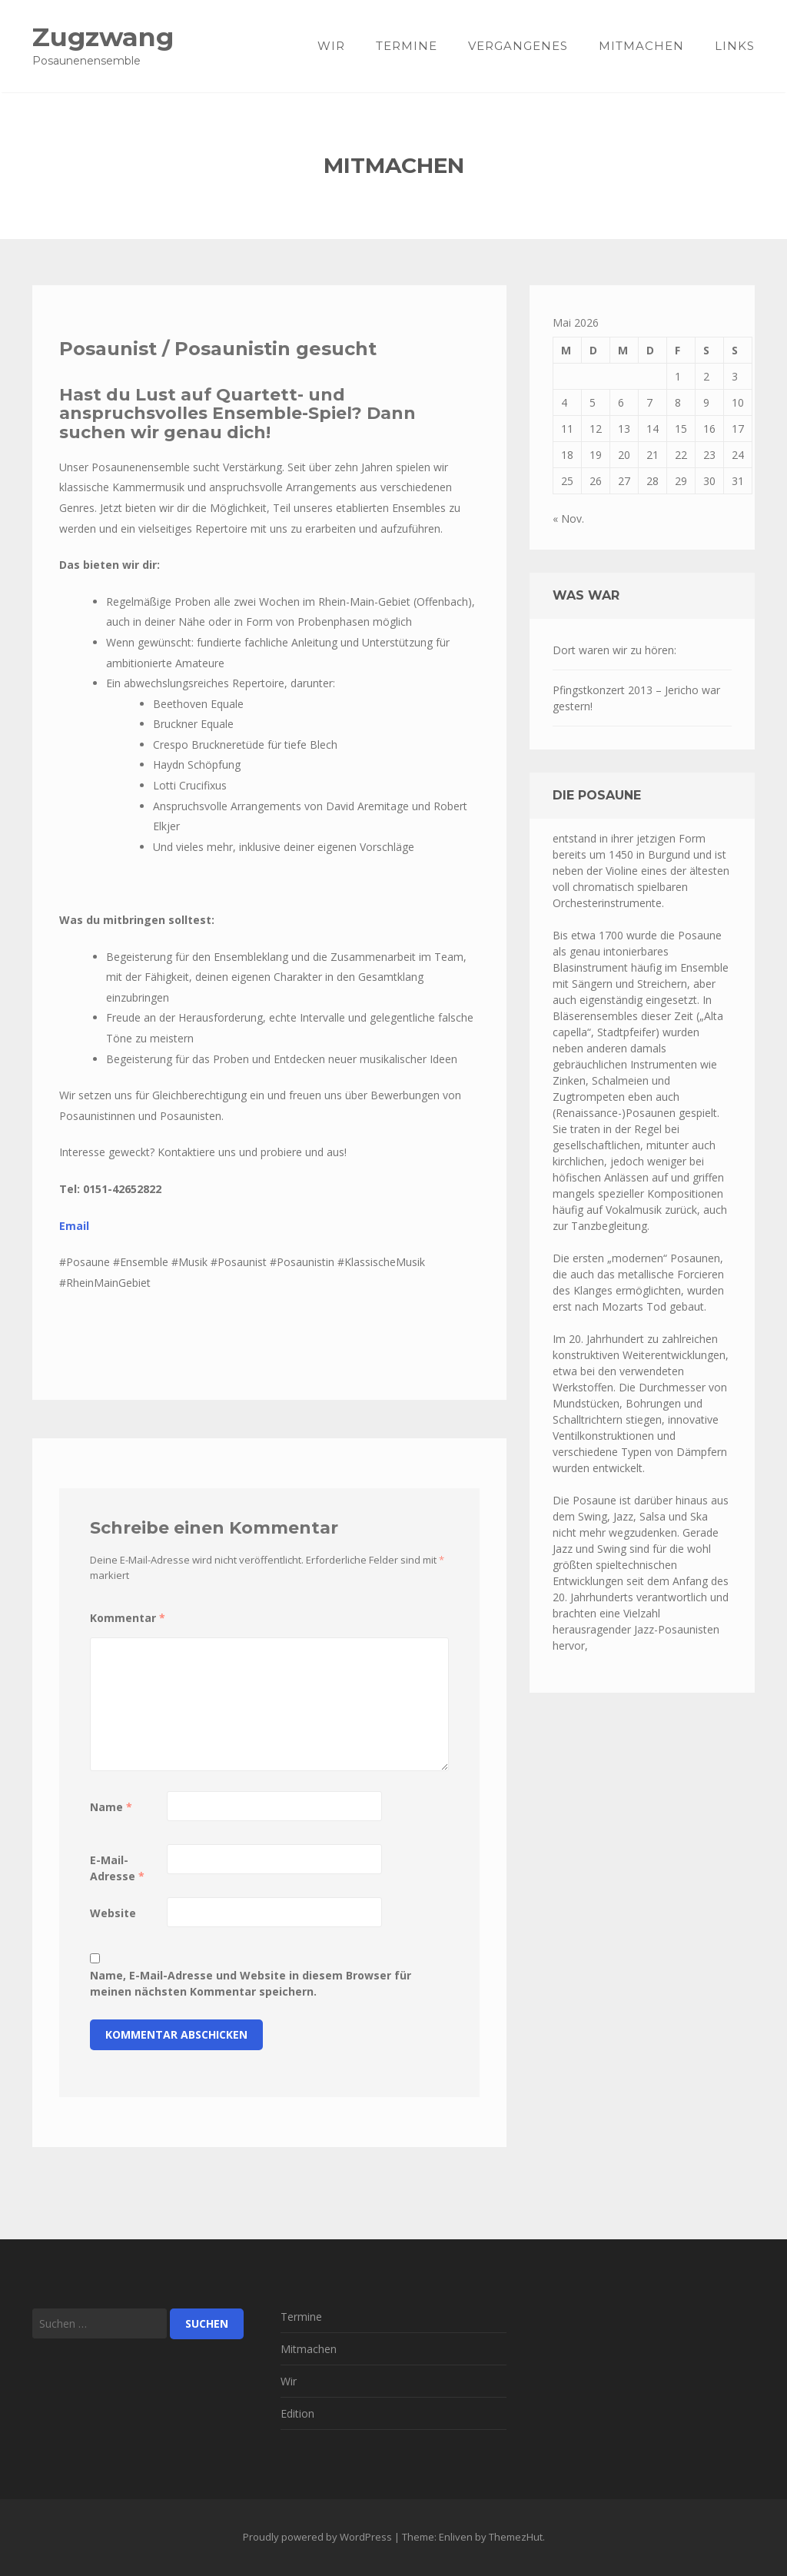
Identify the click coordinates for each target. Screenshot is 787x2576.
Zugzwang (103, 36)
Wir (331, 45)
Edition (297, 2413)
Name (111, 1807)
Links (735, 45)
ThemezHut (516, 2537)
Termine (406, 45)
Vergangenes (518, 45)
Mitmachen (641, 45)
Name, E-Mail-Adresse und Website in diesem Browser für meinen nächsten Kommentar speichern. (250, 1983)
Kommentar (127, 1617)
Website (113, 1913)
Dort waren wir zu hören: (614, 650)
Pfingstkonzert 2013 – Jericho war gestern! (636, 698)
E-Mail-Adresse (117, 1868)
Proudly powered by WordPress (317, 2537)
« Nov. (568, 518)
